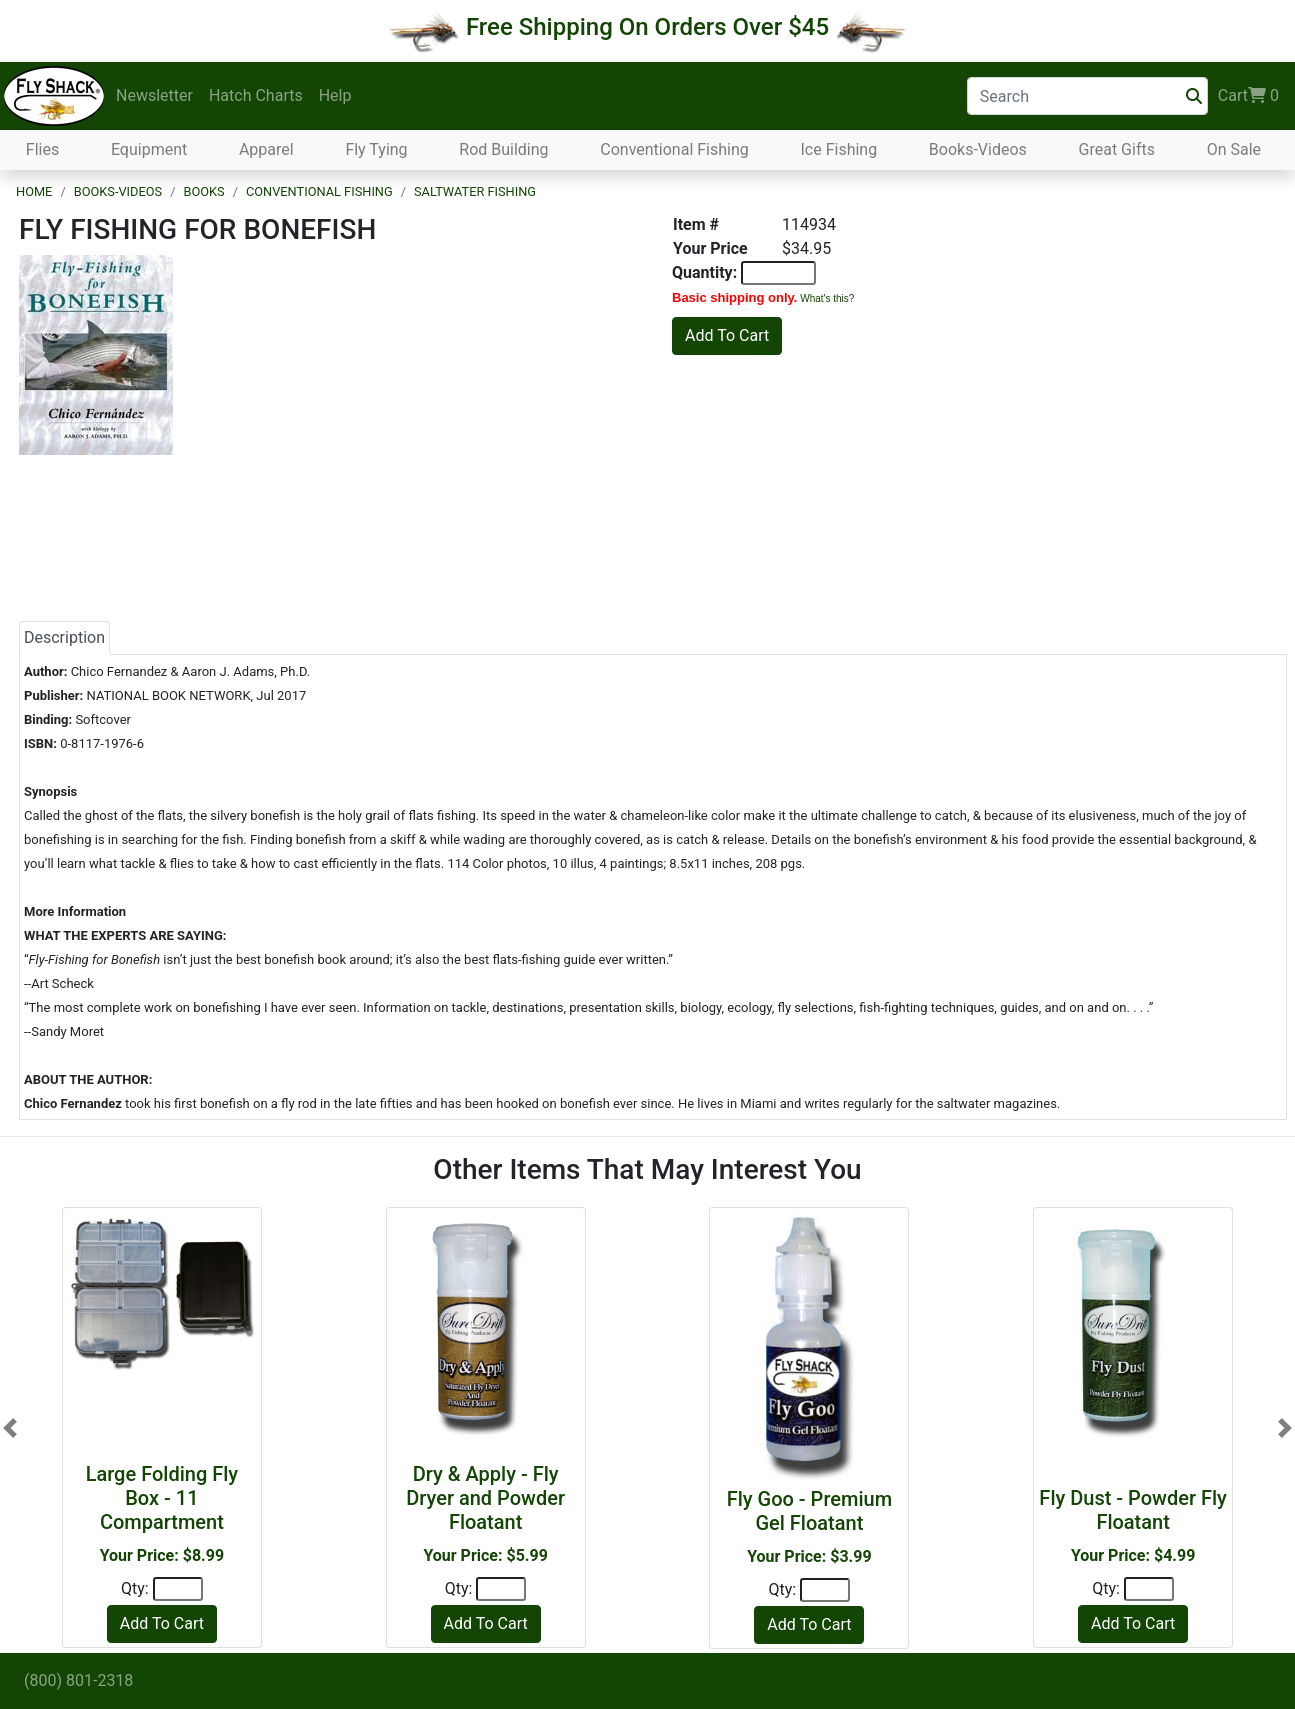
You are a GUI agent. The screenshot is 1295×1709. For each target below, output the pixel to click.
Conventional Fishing (674, 149)
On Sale (1234, 149)
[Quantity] (178, 1589)
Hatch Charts (256, 95)
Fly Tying (376, 149)
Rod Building (503, 149)
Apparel (266, 149)
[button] (10, 1428)
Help (335, 95)
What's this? (827, 298)
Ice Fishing (838, 149)
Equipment (149, 149)
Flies (42, 149)
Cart (1248, 96)
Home (34, 191)
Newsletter (154, 95)
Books (203, 191)
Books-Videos (978, 149)
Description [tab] (64, 637)
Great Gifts (1117, 149)
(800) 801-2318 (78, 1680)
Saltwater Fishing (475, 191)
